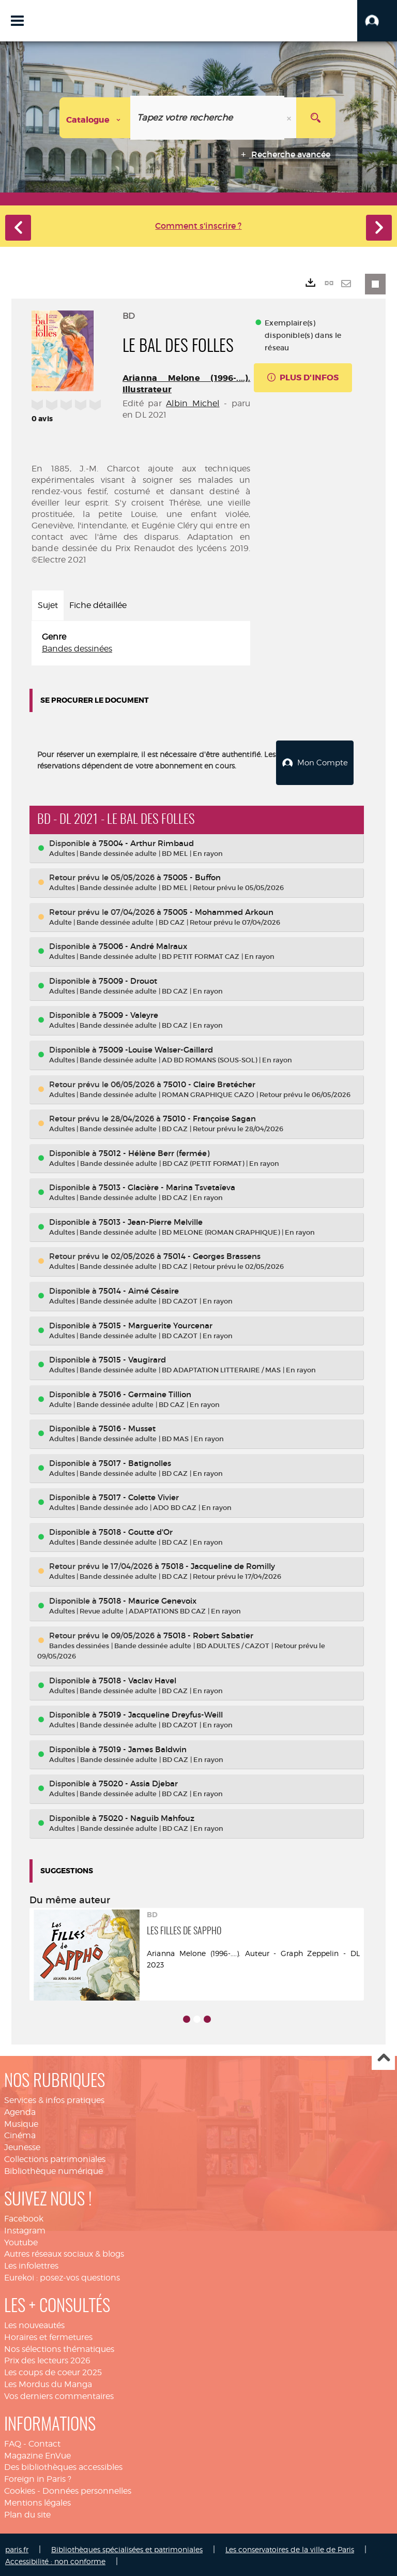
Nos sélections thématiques (59, 2347)
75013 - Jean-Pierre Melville (151, 1220)
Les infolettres (31, 2264)
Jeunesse (22, 2146)
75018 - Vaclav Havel (137, 1678)
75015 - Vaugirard (132, 1358)
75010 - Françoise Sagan (209, 1117)
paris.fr (16, 2547)
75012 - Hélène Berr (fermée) (154, 1151)
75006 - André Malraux (143, 945)
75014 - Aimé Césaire (139, 1289)
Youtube (21, 2240)
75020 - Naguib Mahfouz (146, 1817)
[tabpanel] (141, 643)
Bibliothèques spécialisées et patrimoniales (127, 2547)
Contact (44, 2442)
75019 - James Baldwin (143, 1748)
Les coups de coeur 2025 (53, 2371)
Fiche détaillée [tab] (98, 605)
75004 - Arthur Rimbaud (146, 841)
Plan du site (27, 2513)
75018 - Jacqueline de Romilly (218, 1565)
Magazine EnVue (37, 2454)
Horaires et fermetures (48, 2335)
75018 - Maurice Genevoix (147, 1599)
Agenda (20, 2110)
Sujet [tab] (48, 605)
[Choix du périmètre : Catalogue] (95, 118)
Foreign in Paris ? (37, 2477)
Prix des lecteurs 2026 (47, 2359)
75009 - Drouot (128, 979)
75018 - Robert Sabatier (208, 1633)
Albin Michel (192, 403)
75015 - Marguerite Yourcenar (155, 1323)
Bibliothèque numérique (53, 2169)
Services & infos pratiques (54, 2099)
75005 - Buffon (192, 876)
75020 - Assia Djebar (138, 1782)
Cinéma (20, 2134)
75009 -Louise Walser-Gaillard (156, 1048)
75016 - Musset (127, 1427)
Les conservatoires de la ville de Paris (289, 2547)
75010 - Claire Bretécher (209, 1082)
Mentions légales (37, 2501)
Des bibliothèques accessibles (63, 2465)
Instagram (24, 2228)
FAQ (12, 2442)
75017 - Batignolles (135, 1461)
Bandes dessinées (77, 649)
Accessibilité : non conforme (55, 2559)
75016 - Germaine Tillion (145, 1392)
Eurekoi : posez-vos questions (62, 2276)
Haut (383, 2057)
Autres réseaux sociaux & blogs (64, 2252)
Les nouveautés (34, 2324)
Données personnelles (86, 2489)
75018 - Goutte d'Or (136, 1530)
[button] (377, 20)
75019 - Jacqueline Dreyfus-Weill (161, 1713)
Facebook (23, 2217)
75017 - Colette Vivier (139, 1496)
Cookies (19, 2489)
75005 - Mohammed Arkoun (218, 910)
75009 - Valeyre (128, 1013)
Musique (21, 2122)
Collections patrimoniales (54, 2158)
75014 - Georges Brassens (212, 1255)
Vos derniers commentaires (59, 2395)
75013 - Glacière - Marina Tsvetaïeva (167, 1186)
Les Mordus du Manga (48, 2383)
